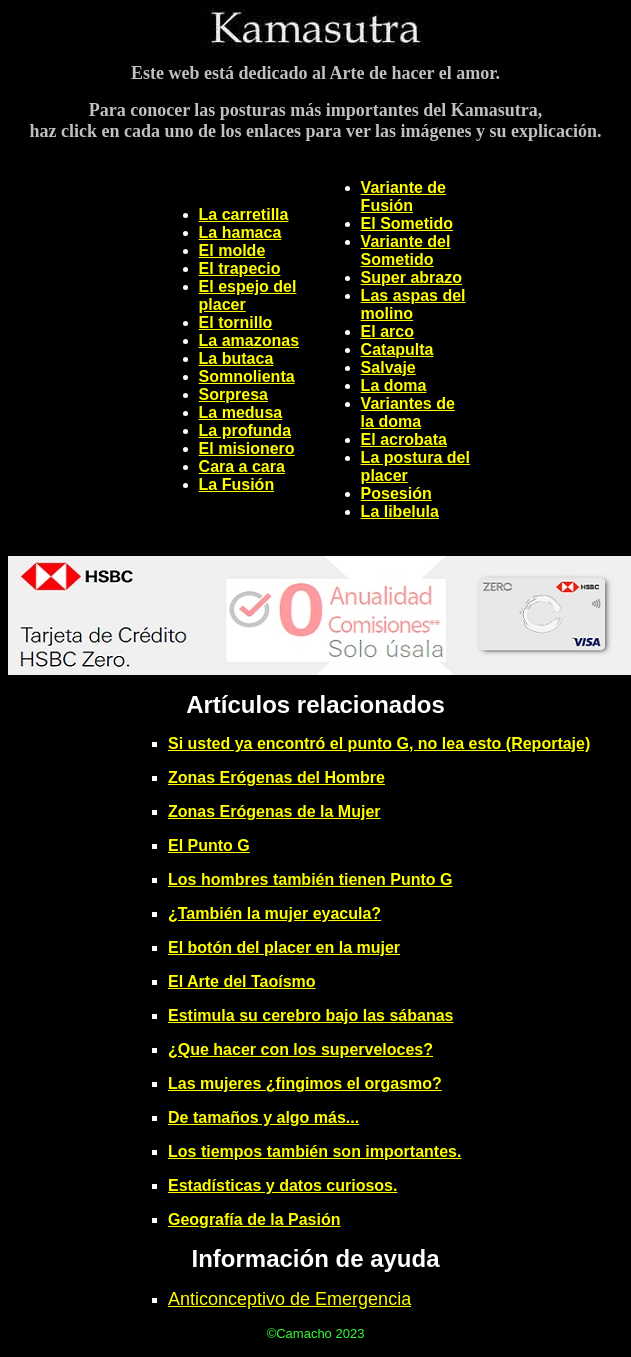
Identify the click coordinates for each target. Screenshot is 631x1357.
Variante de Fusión (403, 196)
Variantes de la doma (408, 412)
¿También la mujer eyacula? (274, 913)
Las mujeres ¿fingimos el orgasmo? (305, 1083)
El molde (232, 250)
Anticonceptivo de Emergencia (289, 1299)
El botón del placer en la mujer (284, 947)
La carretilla (244, 214)
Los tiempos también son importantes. (314, 1151)
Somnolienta (247, 376)
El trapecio (240, 268)
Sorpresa (233, 394)
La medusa (241, 412)
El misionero (247, 448)
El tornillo (236, 322)
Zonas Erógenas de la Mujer (274, 811)
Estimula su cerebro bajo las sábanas (310, 1015)
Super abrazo (411, 277)
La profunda (245, 430)
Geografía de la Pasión (254, 1219)
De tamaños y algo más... (263, 1117)
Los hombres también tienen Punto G (310, 879)
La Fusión (237, 484)
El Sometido (407, 223)
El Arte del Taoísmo (242, 981)
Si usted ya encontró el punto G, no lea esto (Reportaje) (379, 743)
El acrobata (404, 439)
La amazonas (249, 340)
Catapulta (397, 349)
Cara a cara (242, 466)
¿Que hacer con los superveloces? (300, 1049)
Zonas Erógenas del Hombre (276, 777)
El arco (387, 331)
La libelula (400, 511)
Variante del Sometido (406, 250)
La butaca (236, 358)
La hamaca (240, 232)
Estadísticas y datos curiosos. (282, 1185)
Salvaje (388, 367)
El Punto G (209, 845)
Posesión (396, 493)
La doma (394, 385)
